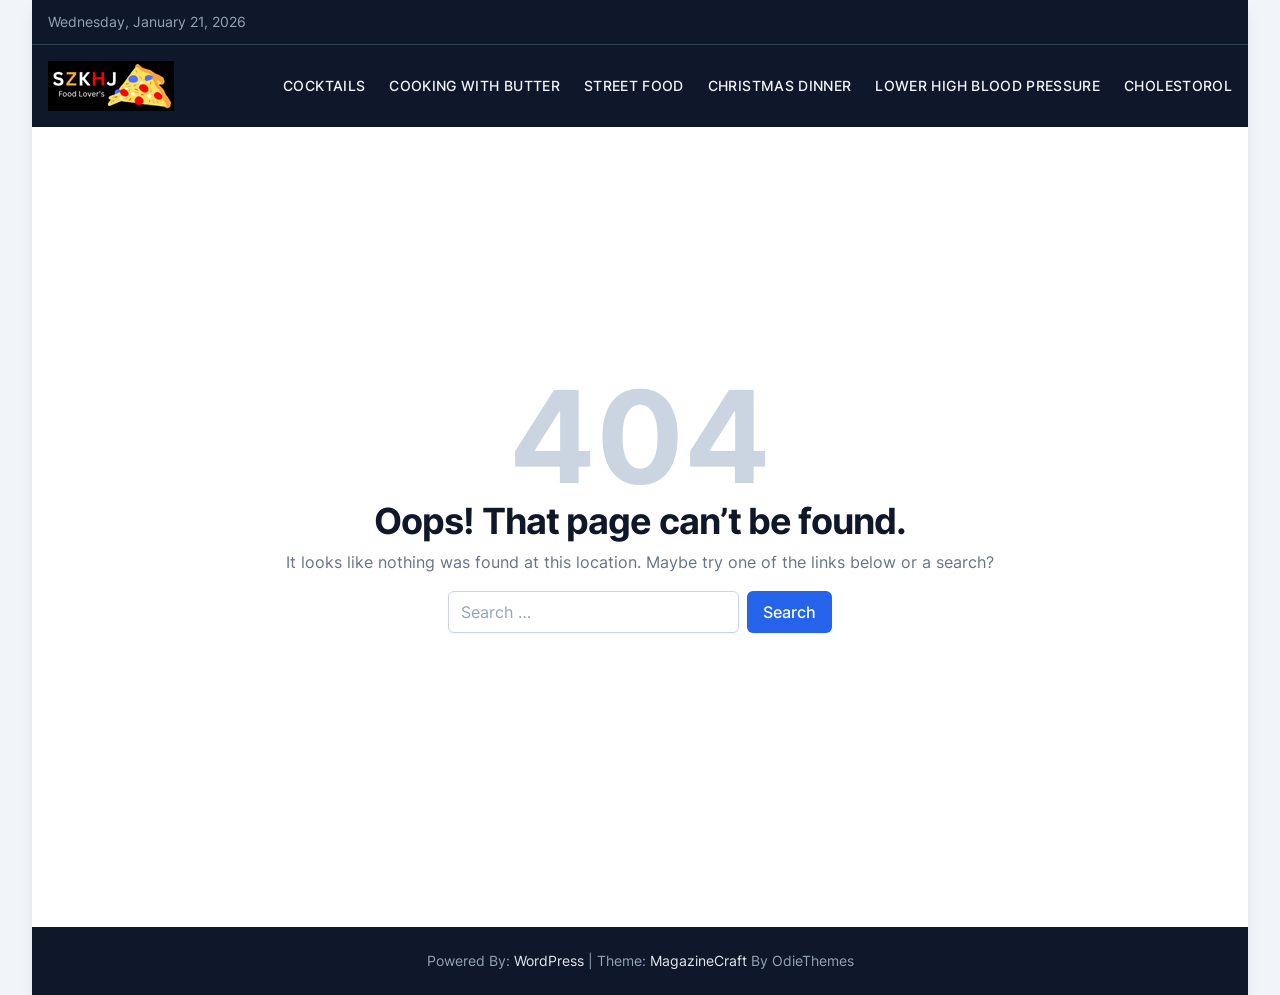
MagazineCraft (698, 960)
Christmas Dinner (780, 85)
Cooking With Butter (474, 85)
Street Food (634, 85)
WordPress (549, 960)
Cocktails (324, 85)
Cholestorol (1178, 85)
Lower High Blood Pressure (987, 85)
